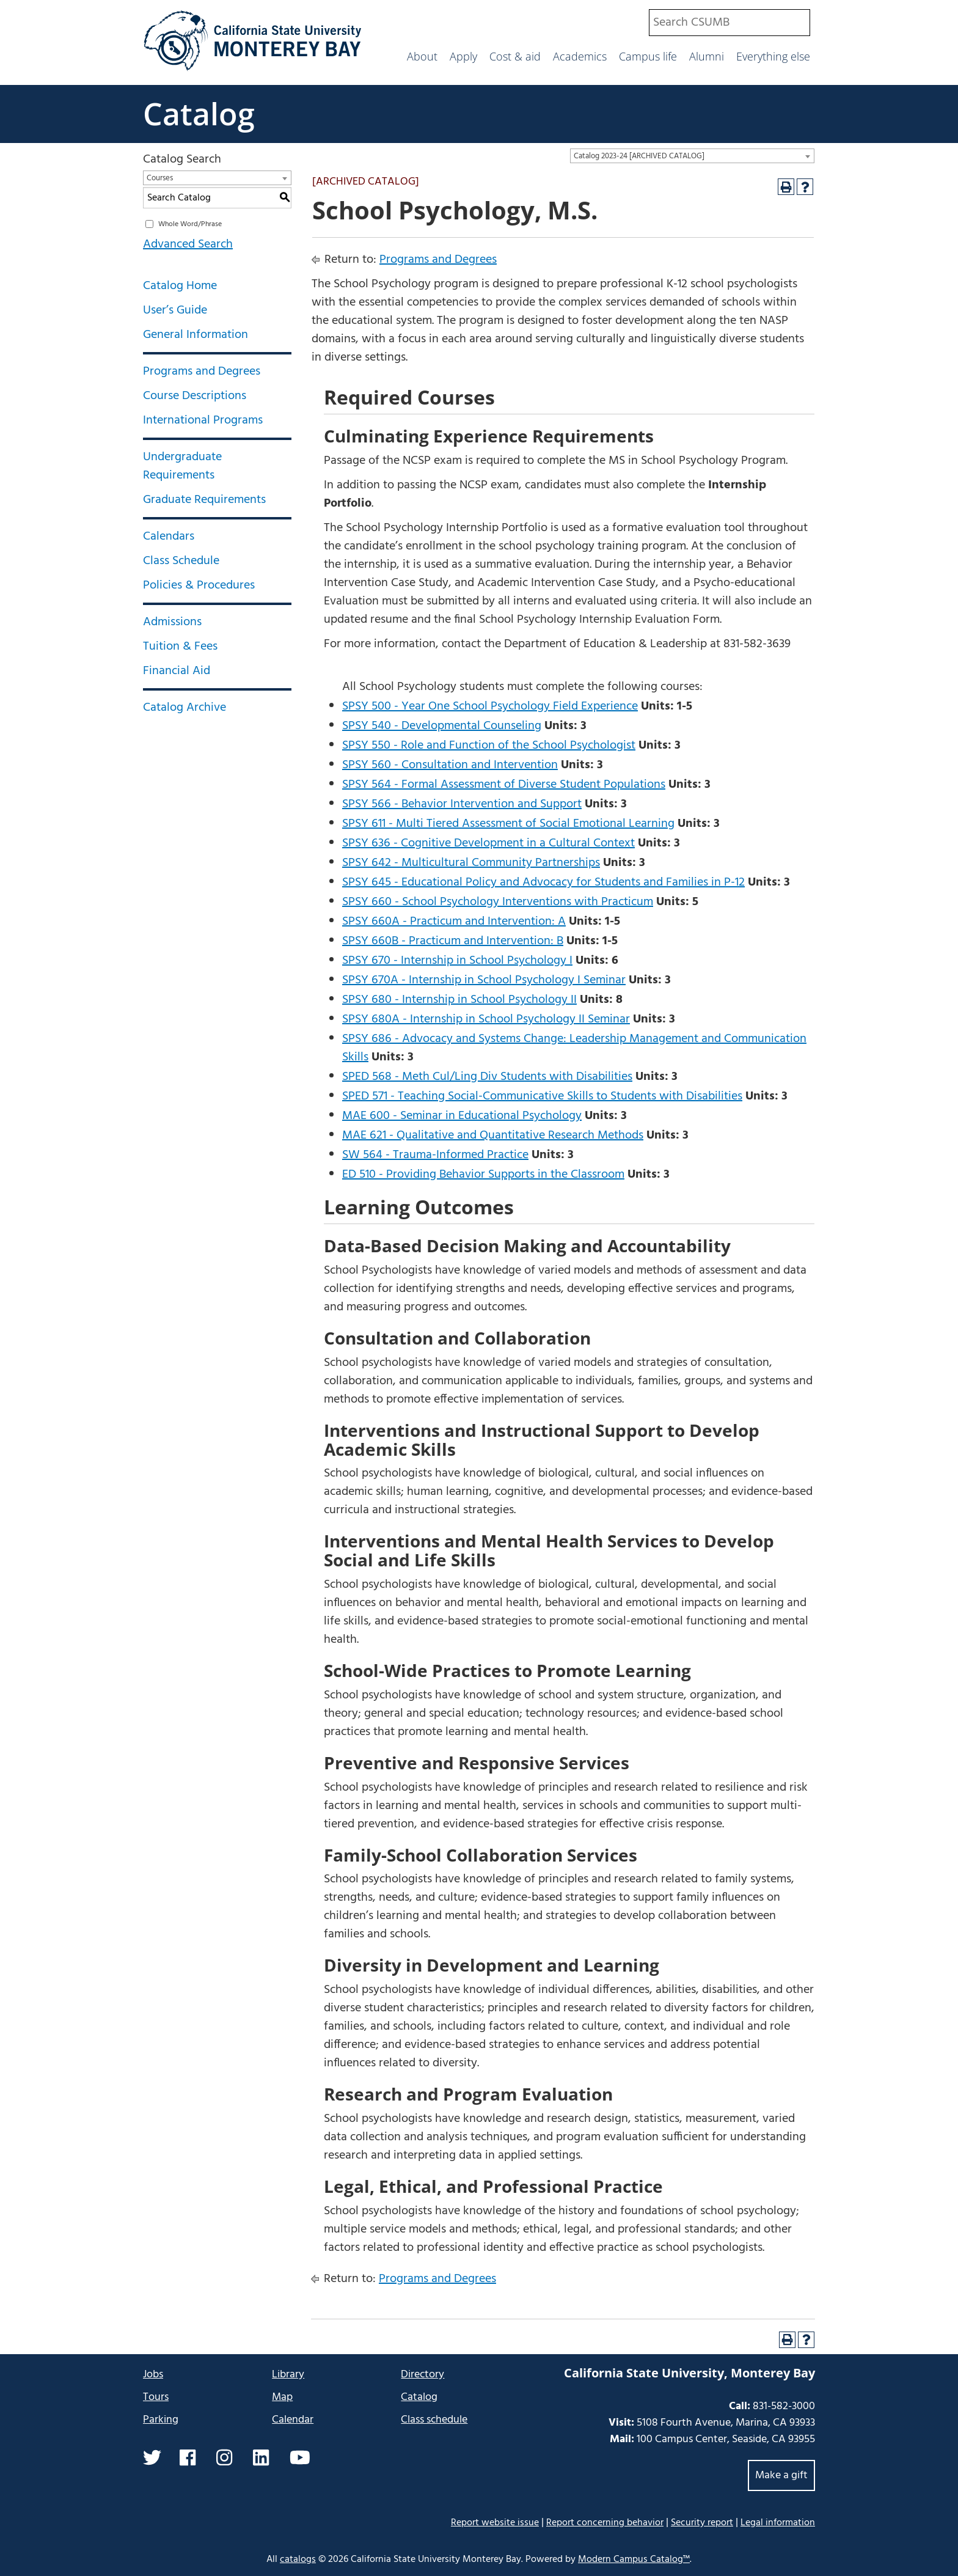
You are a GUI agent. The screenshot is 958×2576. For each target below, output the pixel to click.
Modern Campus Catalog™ (634, 2559)
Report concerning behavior (605, 2523)
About (422, 56)
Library (288, 2374)
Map (282, 2397)
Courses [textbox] (160, 178)
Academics (580, 56)
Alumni (706, 56)
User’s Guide (175, 310)
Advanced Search (188, 244)
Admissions (172, 622)
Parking (160, 2420)
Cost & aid (515, 56)
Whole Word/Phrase (190, 224)
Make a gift (781, 2475)
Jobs (153, 2374)
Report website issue (495, 2522)
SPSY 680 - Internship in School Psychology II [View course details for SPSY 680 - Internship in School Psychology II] (459, 1000)
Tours (156, 2397)
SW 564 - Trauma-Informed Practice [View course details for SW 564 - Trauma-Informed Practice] (435, 1155)
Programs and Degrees (201, 371)
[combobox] (729, 22)
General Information (195, 335)
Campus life (648, 56)
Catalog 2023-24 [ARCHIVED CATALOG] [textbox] (639, 156)
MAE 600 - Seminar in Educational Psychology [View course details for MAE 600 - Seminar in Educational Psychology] (462, 1116)
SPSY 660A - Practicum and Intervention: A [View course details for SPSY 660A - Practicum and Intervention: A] (454, 921)
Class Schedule (181, 561)
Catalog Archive (184, 707)
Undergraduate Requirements (182, 466)
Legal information (777, 2523)
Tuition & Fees (180, 646)
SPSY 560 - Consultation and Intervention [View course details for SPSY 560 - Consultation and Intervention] (450, 765)
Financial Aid (176, 671)
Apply (463, 56)
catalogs (298, 2559)
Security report (702, 2523)
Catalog (199, 113)
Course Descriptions (194, 396)
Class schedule (434, 2420)
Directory (422, 2374)
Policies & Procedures (199, 585)
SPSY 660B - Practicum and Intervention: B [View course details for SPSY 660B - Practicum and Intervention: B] (452, 941)
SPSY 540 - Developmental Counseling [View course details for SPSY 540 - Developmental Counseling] (441, 726)
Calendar (292, 2420)
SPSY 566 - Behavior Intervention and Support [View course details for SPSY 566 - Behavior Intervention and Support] (462, 804)
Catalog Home (180, 286)
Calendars (168, 536)
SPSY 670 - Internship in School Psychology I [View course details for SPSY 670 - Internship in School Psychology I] (457, 961)
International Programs (203, 420)
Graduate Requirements (204, 500)
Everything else (773, 56)
